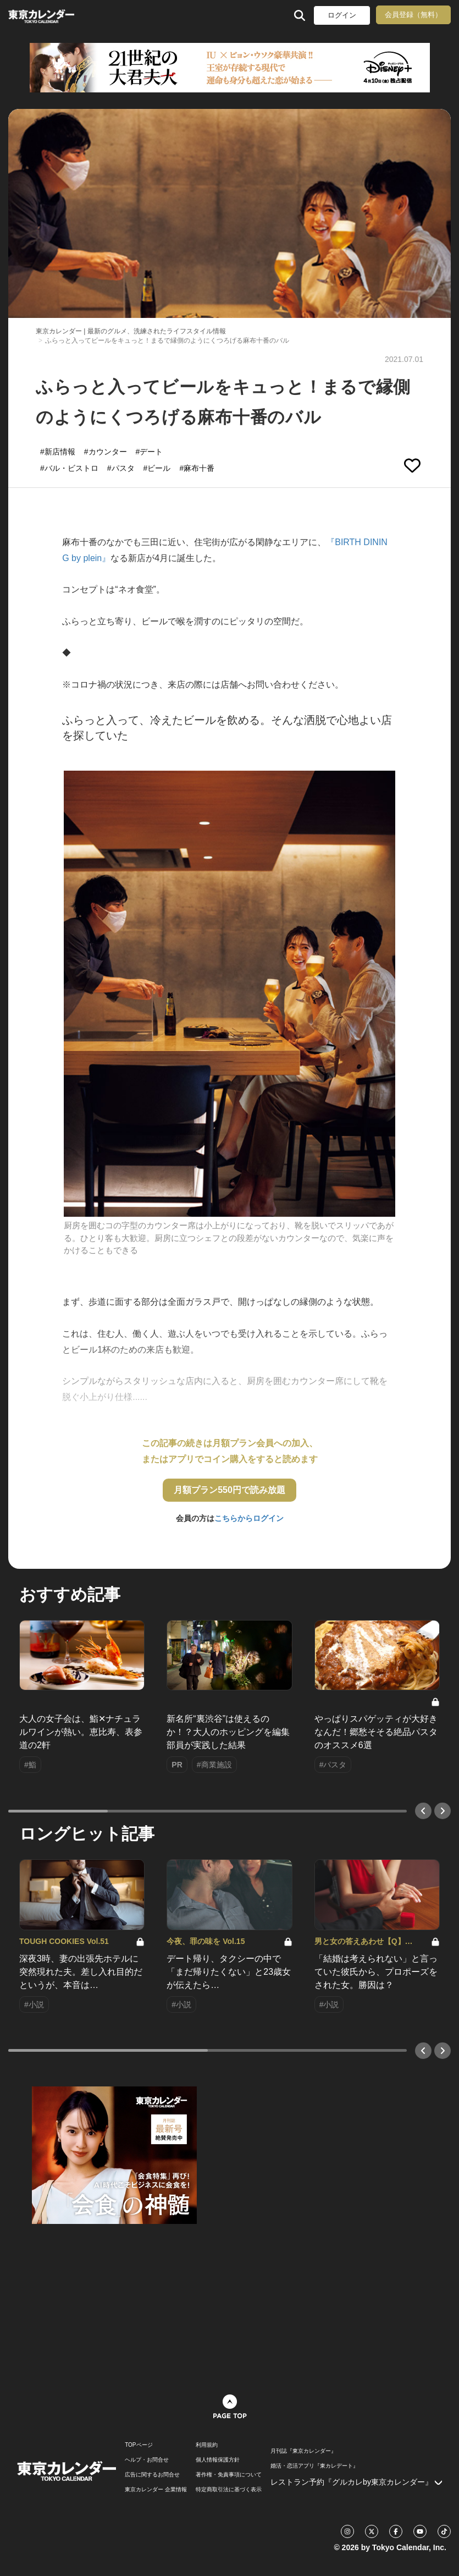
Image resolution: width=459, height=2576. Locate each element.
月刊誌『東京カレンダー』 (303, 2451)
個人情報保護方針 (218, 2460)
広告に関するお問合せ (152, 2475)
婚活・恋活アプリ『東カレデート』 (314, 2466)
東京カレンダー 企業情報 (156, 2489)
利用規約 (207, 2445)
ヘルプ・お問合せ (147, 2460)
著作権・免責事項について (229, 2475)
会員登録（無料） (413, 14)
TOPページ (138, 2445)
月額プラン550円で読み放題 (229, 1490)
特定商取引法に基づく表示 (229, 2489)
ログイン (342, 15)
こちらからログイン (249, 1518)
